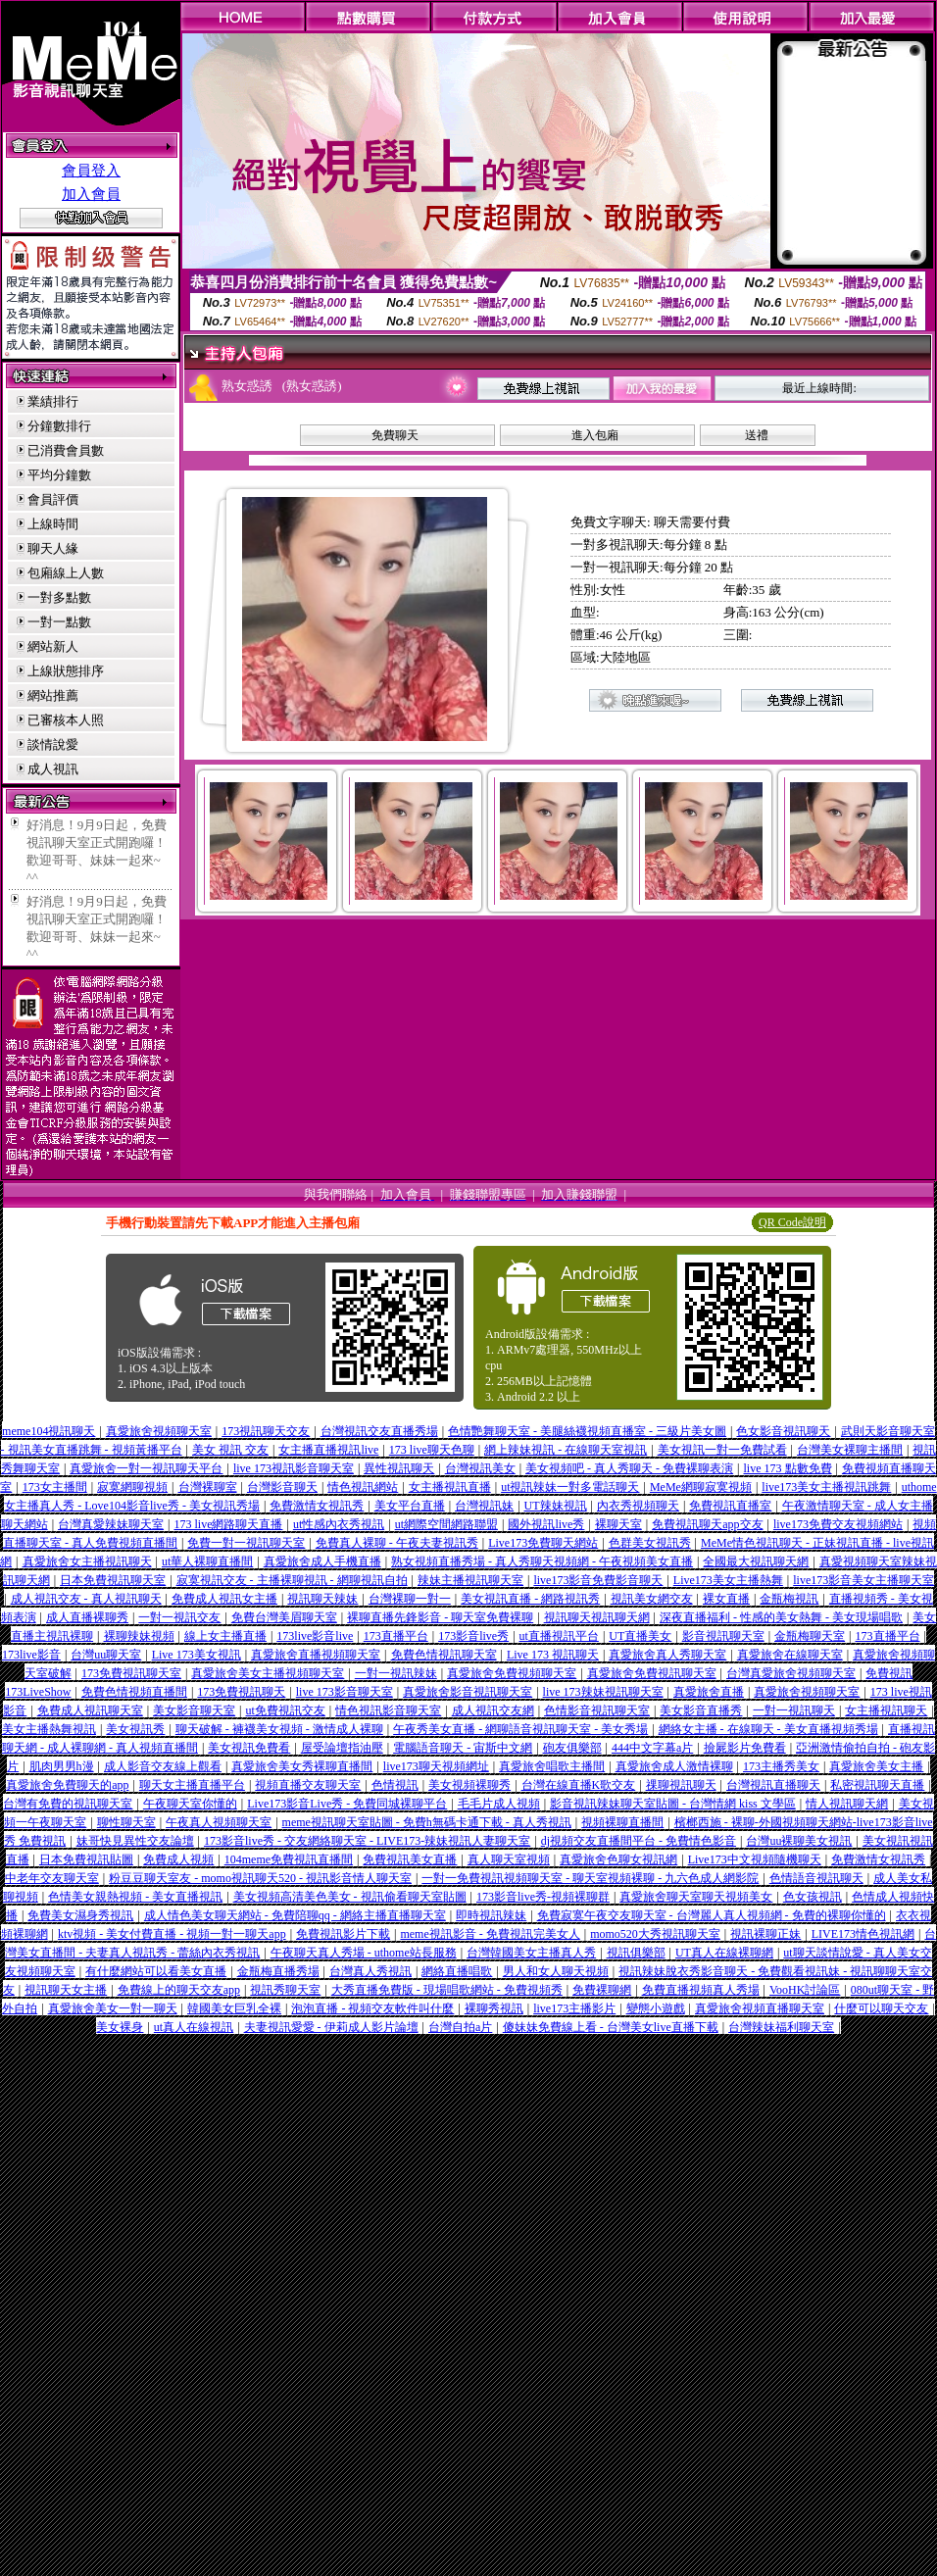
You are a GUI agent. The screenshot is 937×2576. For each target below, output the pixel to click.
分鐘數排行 (59, 426)
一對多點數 (59, 597)
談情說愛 (52, 744)
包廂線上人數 (65, 573)
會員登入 (91, 170)
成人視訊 (52, 769)
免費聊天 (395, 435)
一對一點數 (59, 622)
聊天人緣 (52, 548)
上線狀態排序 (65, 671)
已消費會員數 (65, 450)
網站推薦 (52, 695)
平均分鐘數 (59, 475)
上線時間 (52, 524)
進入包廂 (594, 435)
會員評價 (52, 499)
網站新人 (52, 646)
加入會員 (91, 194)
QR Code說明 (792, 1222)
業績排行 (52, 401)
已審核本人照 (65, 720)
